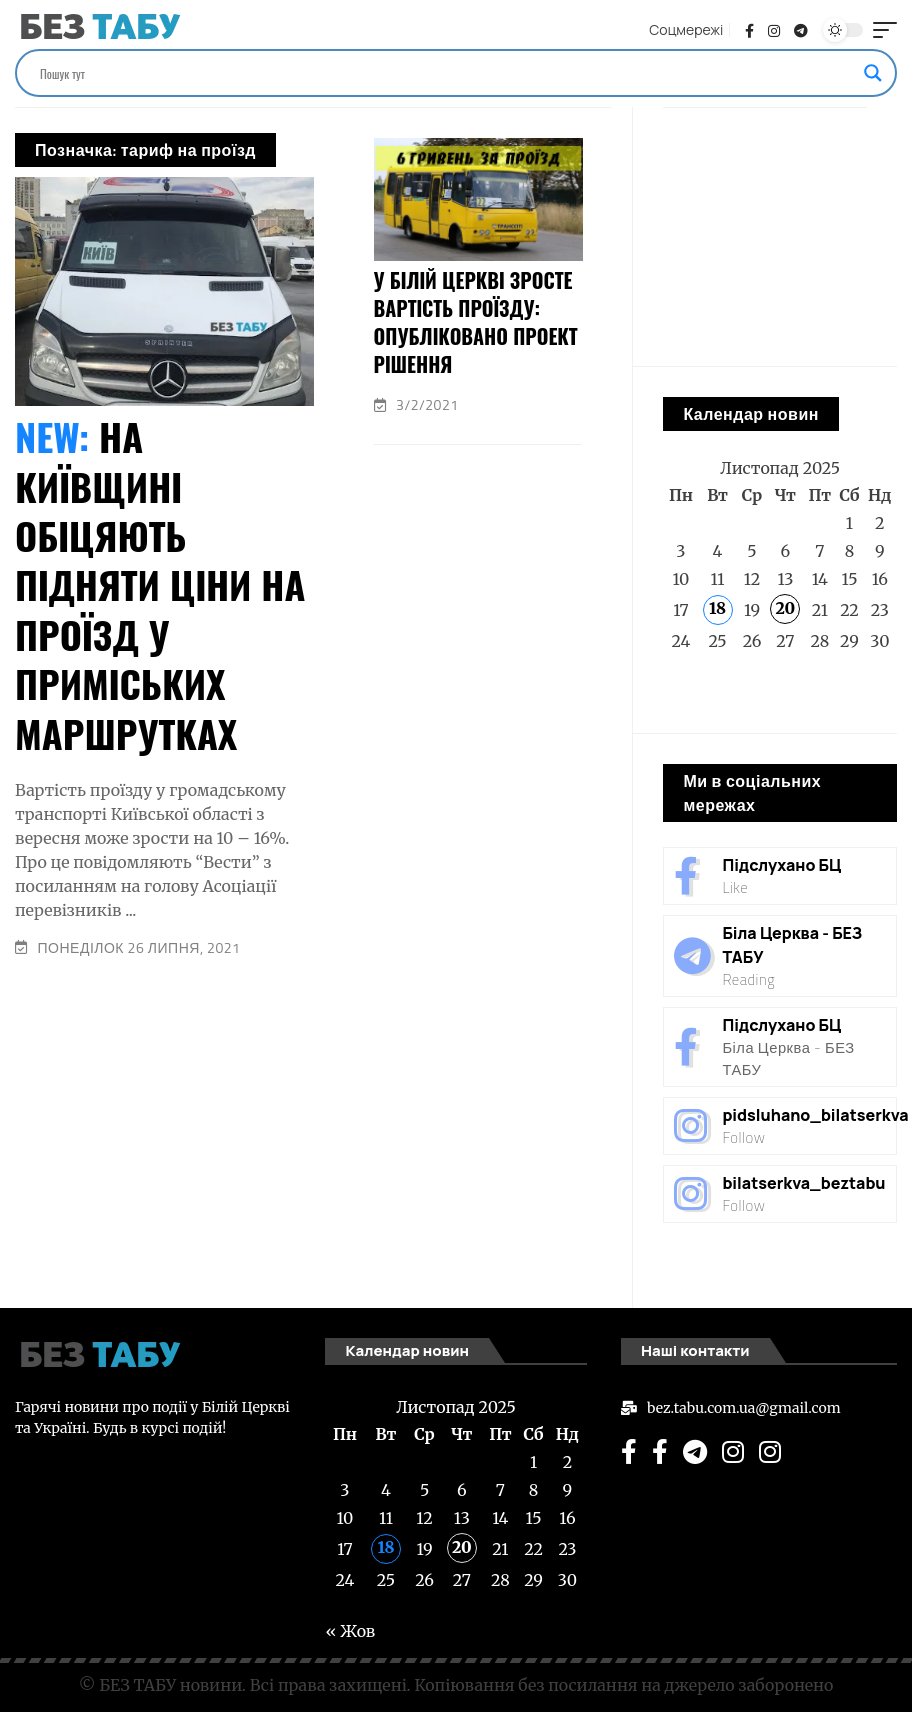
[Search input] (447, 73)
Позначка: (145, 150)
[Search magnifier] (873, 73)
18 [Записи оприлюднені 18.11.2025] (717, 608)
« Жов (688, 692)
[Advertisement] (313, 1128)
